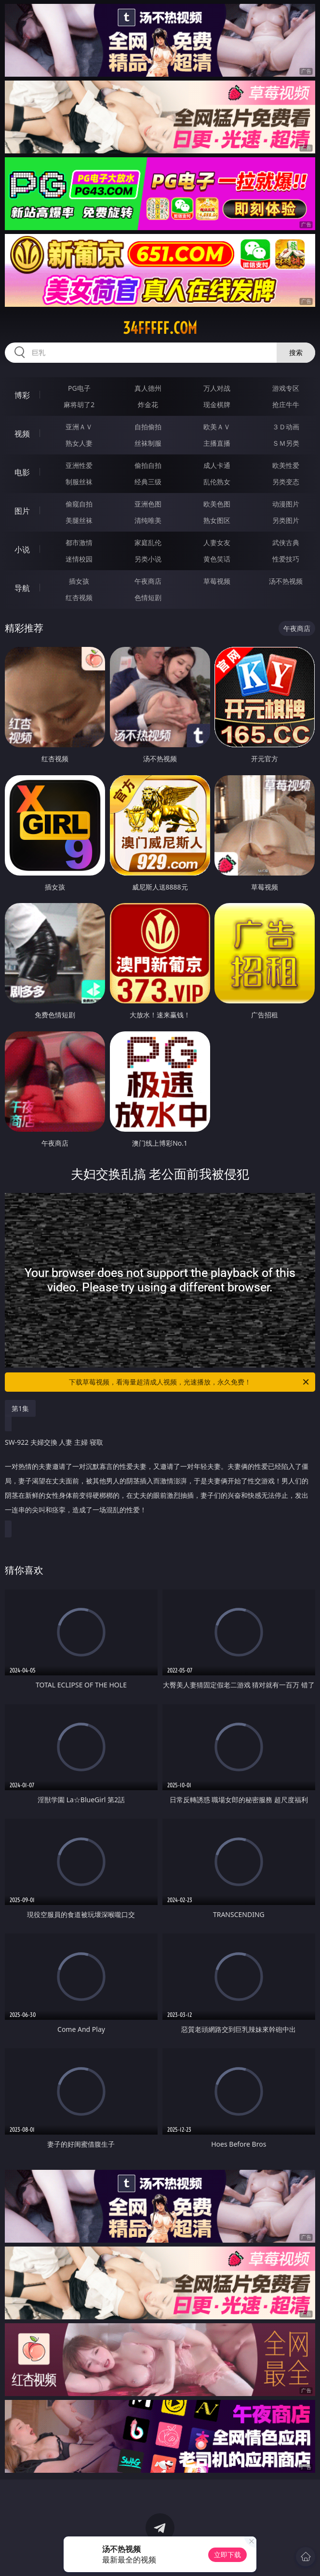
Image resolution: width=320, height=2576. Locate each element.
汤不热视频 (286, 581)
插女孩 (79, 581)
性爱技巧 (285, 558)
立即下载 (227, 2554)
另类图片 (285, 520)
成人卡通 (216, 465)
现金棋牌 (216, 404)
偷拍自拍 (147, 465)
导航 (22, 588)
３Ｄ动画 (285, 426)
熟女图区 (216, 520)
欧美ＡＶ (216, 426)
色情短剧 (147, 597)
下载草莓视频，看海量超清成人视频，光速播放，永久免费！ (189, 1382)
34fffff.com (160, 328)
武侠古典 (285, 542)
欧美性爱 (285, 465)
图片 (22, 511)
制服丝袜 (79, 481)
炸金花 (148, 404)
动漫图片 (285, 503)
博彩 (22, 395)
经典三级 (147, 481)
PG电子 (79, 388)
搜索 (296, 352)
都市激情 (79, 542)
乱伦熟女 (216, 481)
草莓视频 (216, 581)
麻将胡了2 (79, 404)
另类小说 (147, 558)
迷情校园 (79, 558)
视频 (22, 433)
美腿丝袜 (79, 520)
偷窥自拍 (79, 503)
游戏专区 (285, 388)
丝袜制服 (147, 443)
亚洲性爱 (79, 465)
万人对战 (216, 388)
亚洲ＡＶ (79, 426)
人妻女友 (216, 542)
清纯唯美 (147, 520)
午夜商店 (147, 581)
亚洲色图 (147, 503)
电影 (22, 472)
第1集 (20, 1408)
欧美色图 (216, 503)
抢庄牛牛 (285, 404)
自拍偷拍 (147, 426)
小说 (22, 549)
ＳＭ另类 (285, 443)
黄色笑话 (216, 558)
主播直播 (216, 443)
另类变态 (285, 481)
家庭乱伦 (147, 542)
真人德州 (147, 388)
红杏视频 (79, 597)
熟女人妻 (79, 443)
